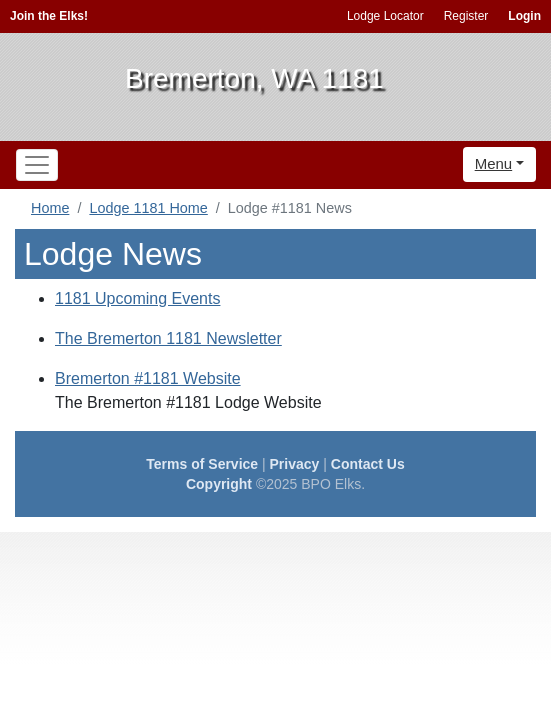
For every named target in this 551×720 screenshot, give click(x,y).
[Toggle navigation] (37, 165)
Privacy (295, 464)
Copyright (219, 484)
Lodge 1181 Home (148, 208)
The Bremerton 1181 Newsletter (168, 338)
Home (50, 208)
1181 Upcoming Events (137, 298)
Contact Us (368, 464)
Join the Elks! (49, 16)
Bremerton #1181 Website (148, 378)
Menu (494, 163)
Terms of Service (202, 464)
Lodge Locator (385, 16)
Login (524, 16)
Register (466, 16)
